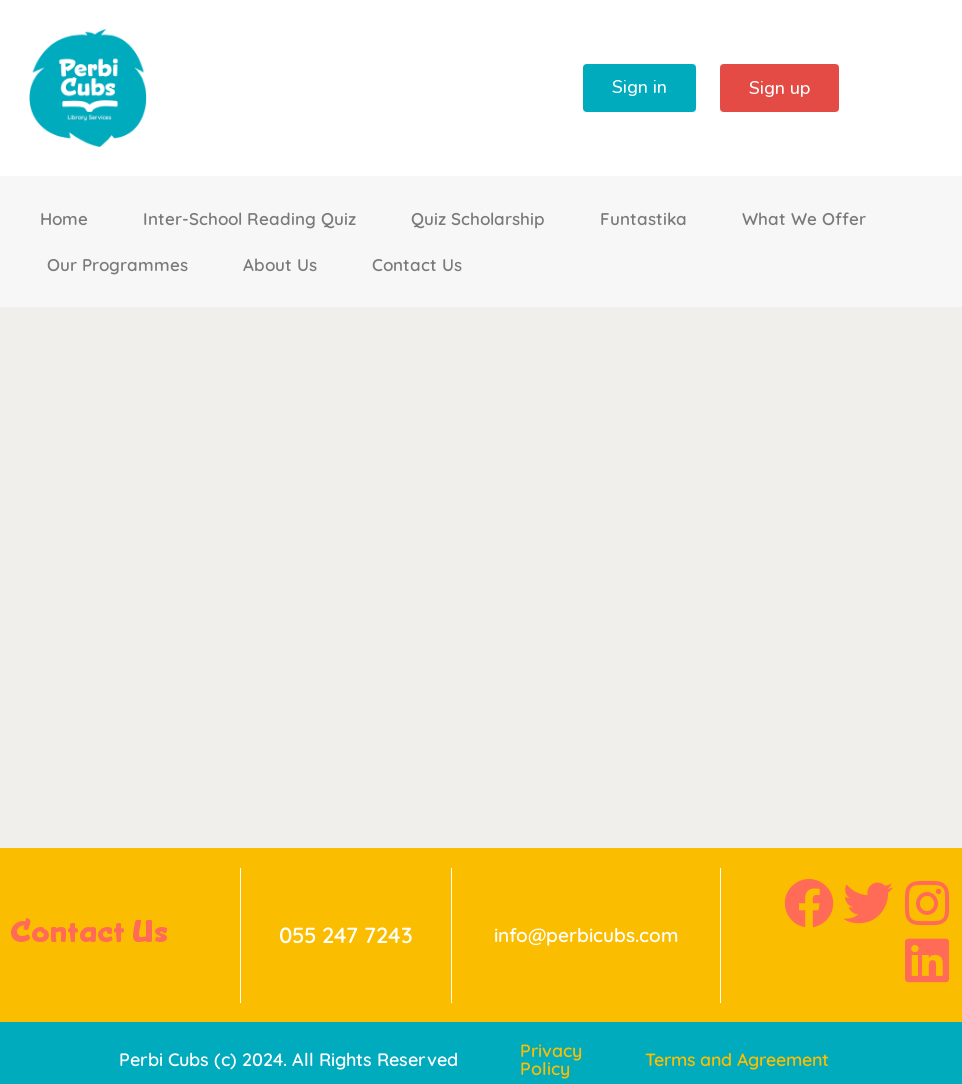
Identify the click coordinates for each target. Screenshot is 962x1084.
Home (64, 218)
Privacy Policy (551, 1060)
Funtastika (643, 218)
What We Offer (804, 218)
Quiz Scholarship (478, 218)
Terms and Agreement (741, 1060)
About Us (280, 264)
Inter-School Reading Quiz (249, 218)
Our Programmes (117, 264)
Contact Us (417, 264)
